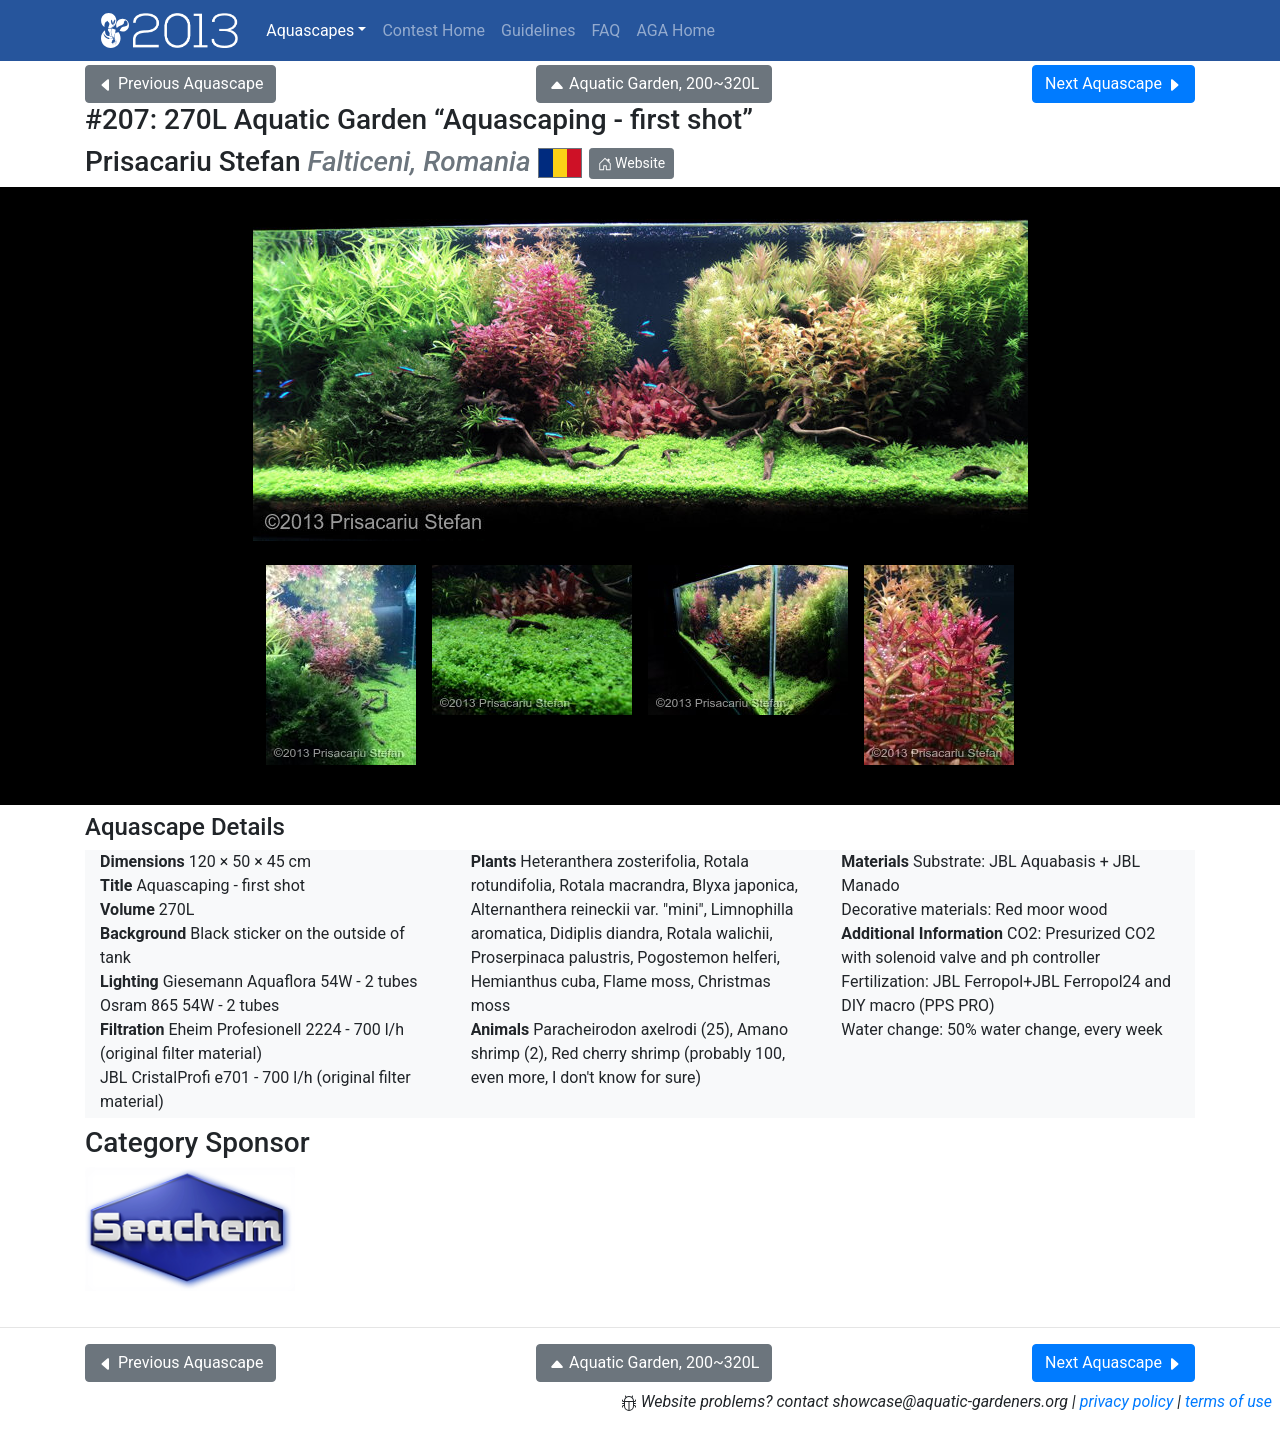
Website (632, 163)
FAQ (606, 30)
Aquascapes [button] (310, 30)
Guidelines (538, 30)
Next (1113, 83)
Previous (180, 83)
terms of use (1228, 1401)
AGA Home (675, 30)
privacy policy (1127, 1401)
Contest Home (433, 30)
